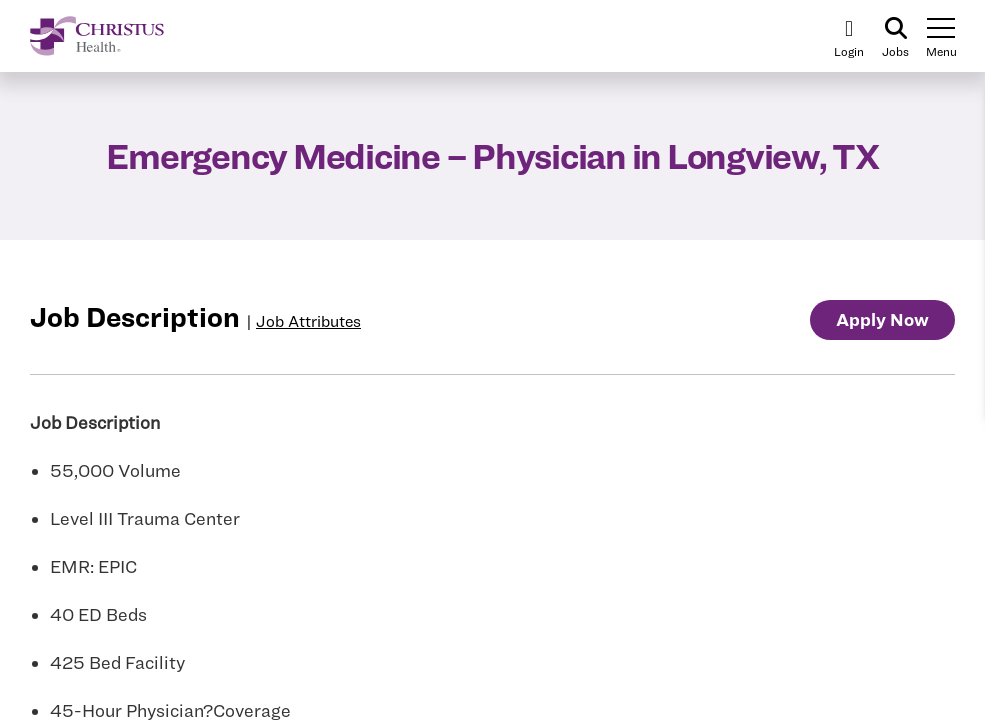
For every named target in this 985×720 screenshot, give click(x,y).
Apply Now (882, 319)
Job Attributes (308, 321)
